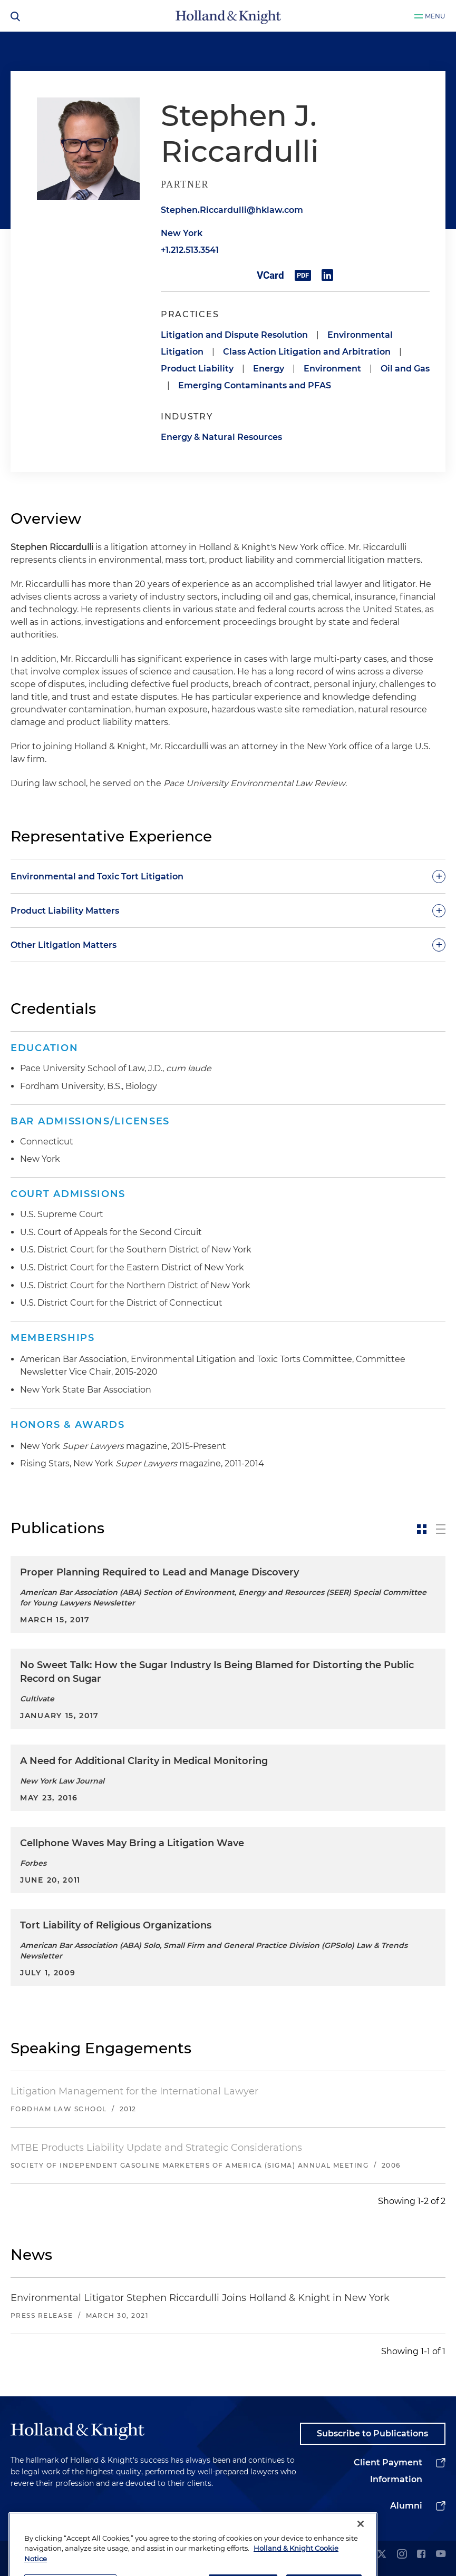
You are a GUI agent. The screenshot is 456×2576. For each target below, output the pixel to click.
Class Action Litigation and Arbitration (307, 352)
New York (181, 233)
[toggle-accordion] (228, 876)
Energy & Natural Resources (221, 437)
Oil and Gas (405, 369)
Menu (435, 16)
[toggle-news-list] (440, 1529)
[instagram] (401, 2555)
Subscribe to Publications (372, 2433)
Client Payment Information (388, 2470)
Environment (332, 369)
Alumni (406, 2506)
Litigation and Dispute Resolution (234, 335)
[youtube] (440, 2555)
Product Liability (197, 369)
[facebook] (421, 2555)
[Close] (360, 2552)
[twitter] (381, 2555)
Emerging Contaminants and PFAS (254, 385)
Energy (268, 369)
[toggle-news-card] (421, 1529)
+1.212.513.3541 (190, 250)
